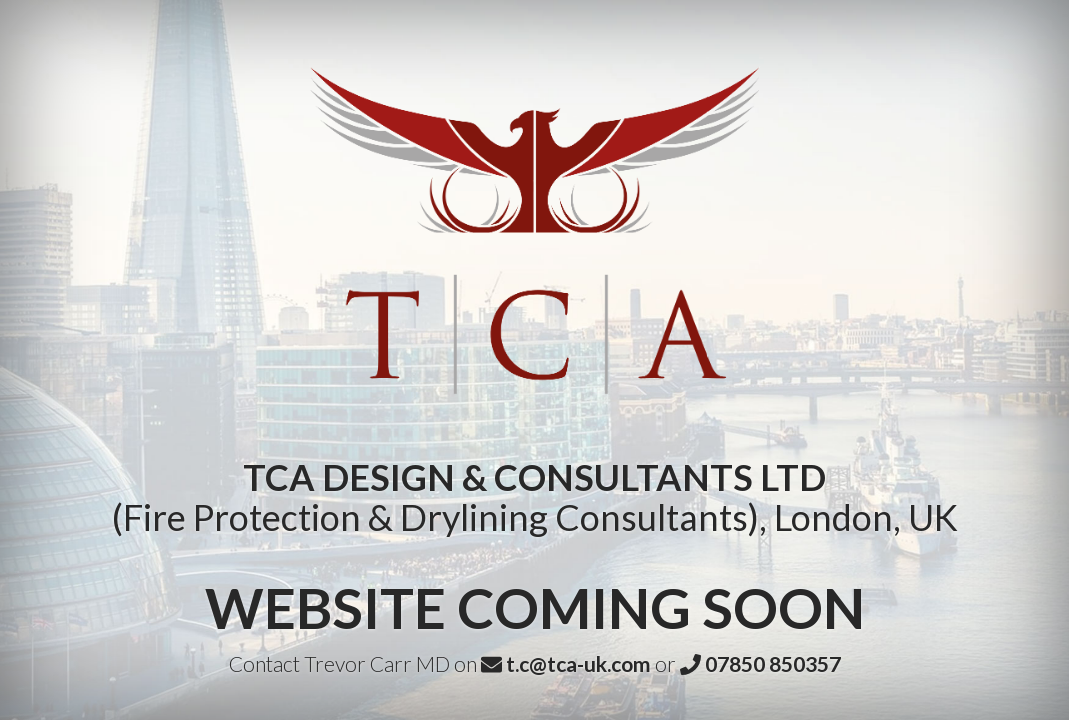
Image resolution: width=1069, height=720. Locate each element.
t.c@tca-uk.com (566, 663)
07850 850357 (760, 663)
